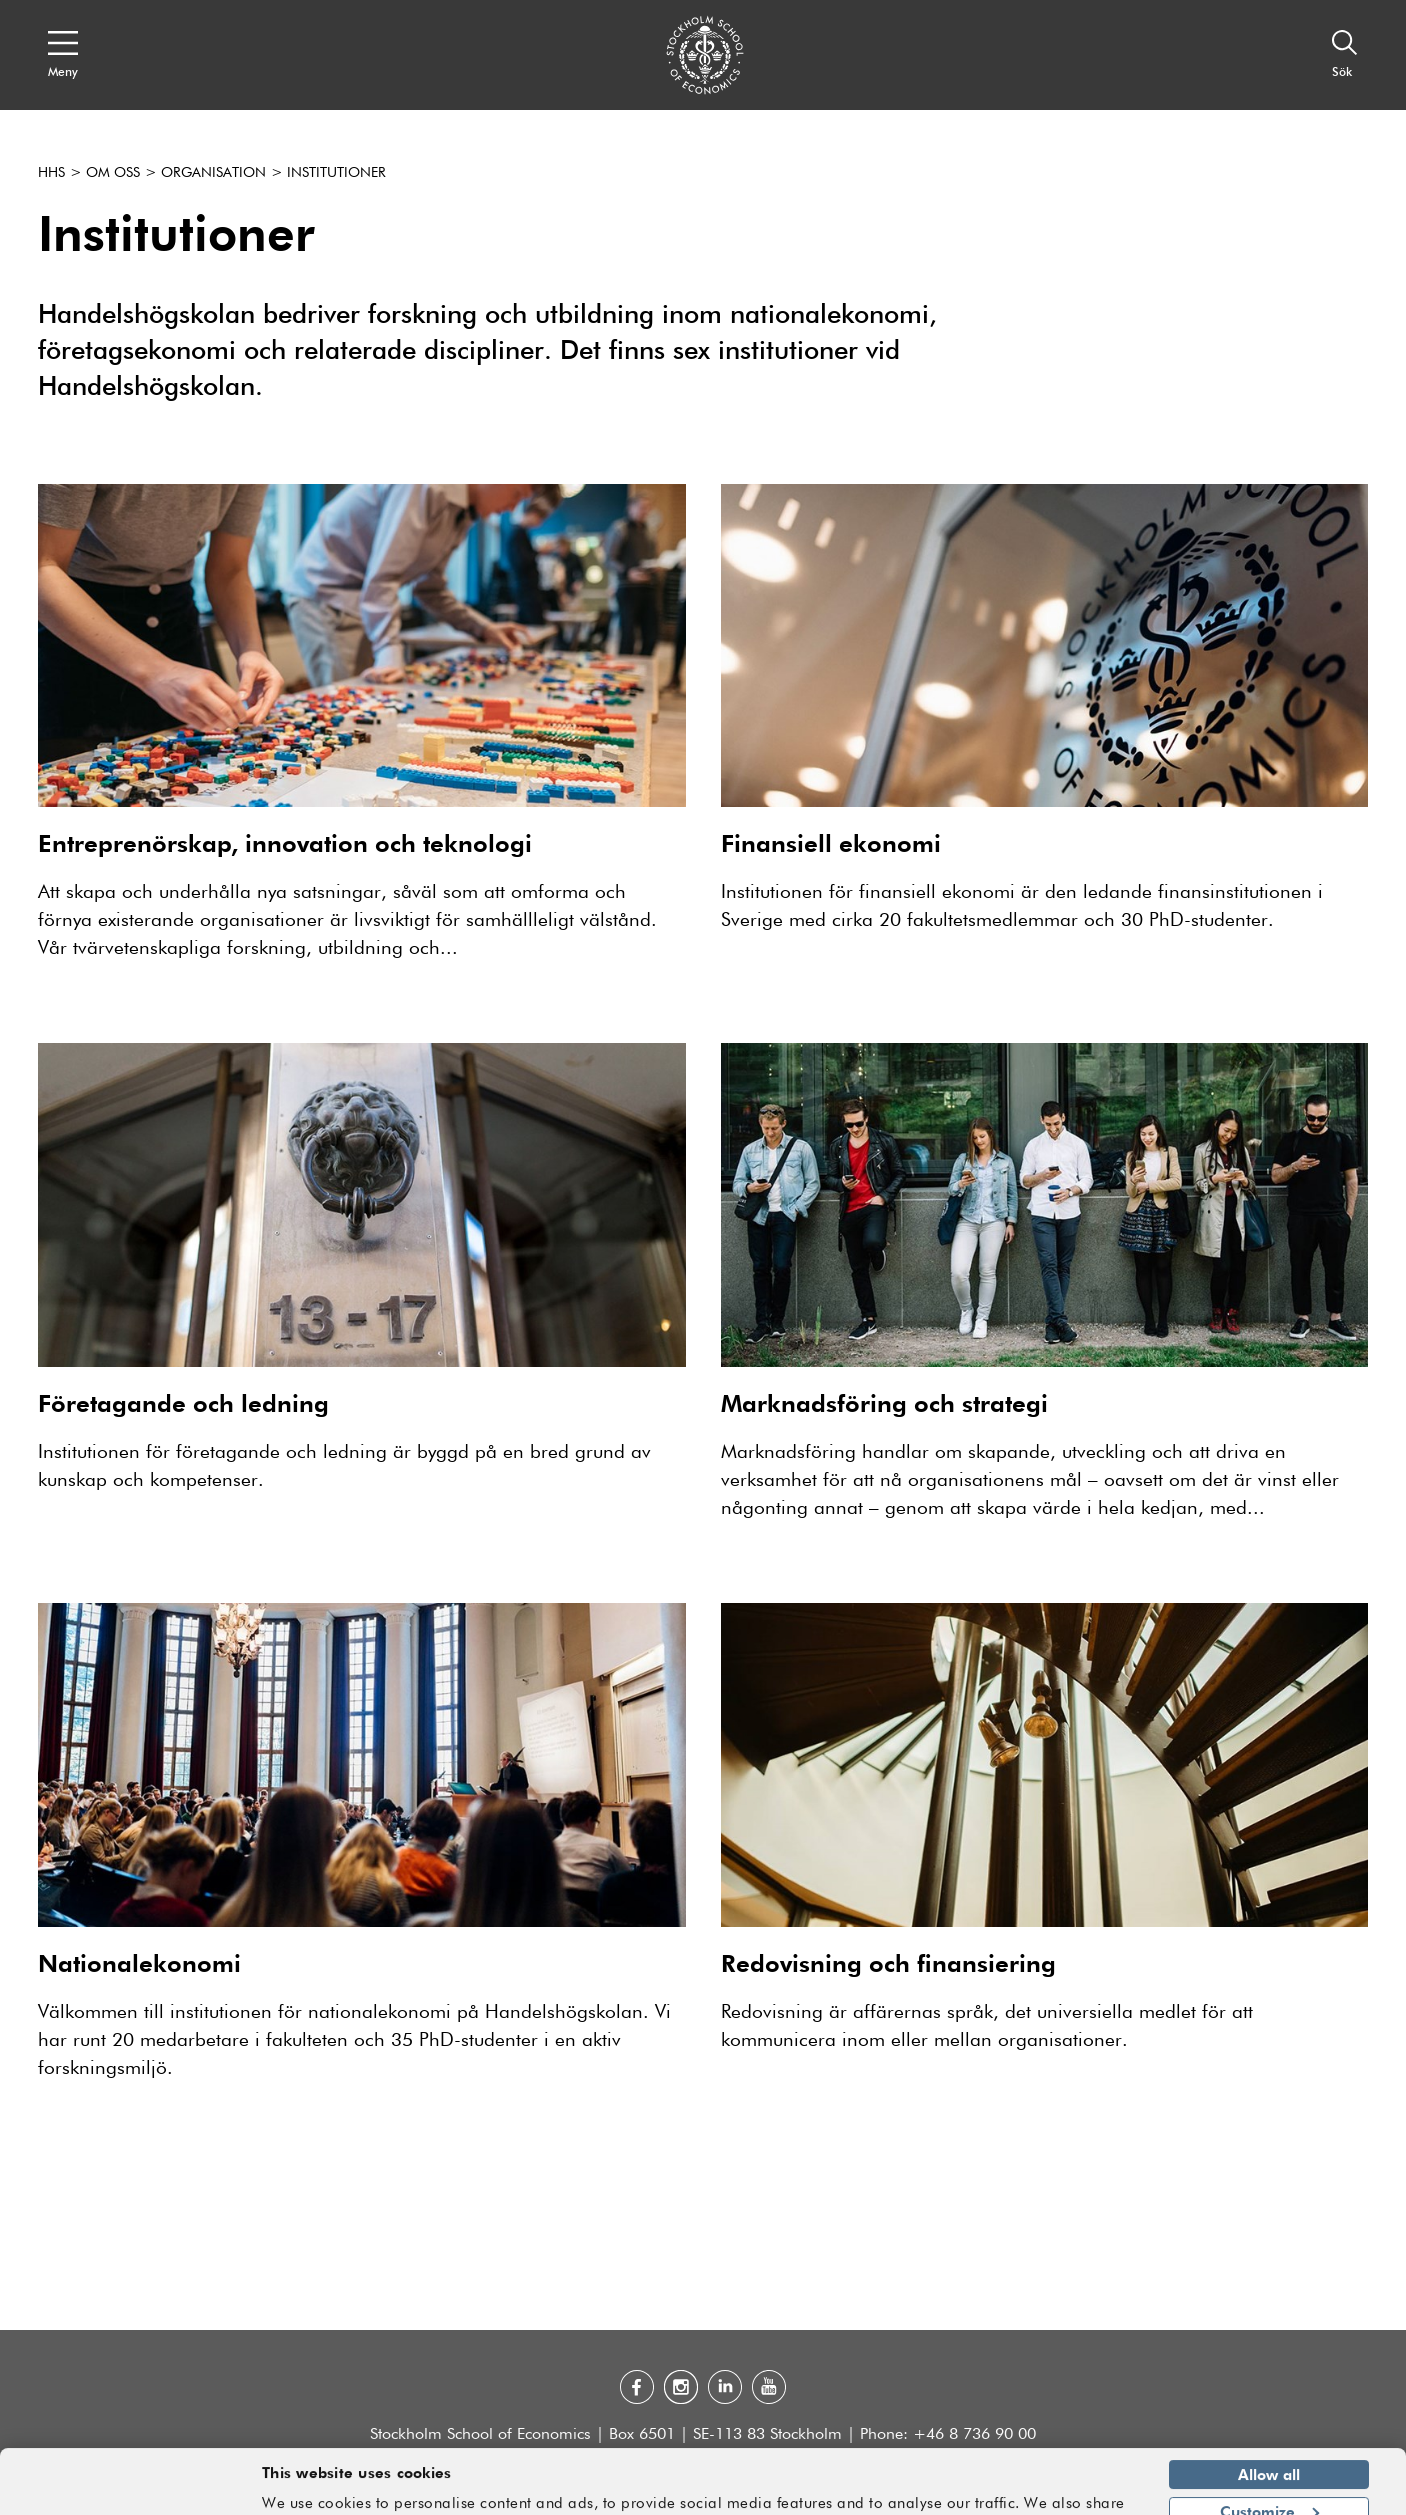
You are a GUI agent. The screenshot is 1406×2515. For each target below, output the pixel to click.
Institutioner (336, 173)
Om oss (113, 173)
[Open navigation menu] (63, 55)
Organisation (213, 173)
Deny (1268, 2487)
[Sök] (1345, 55)
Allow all (1269, 2414)
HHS (51, 173)
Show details (1080, 2491)
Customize (1269, 2450)
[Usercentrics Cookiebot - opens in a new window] (129, 2488)
